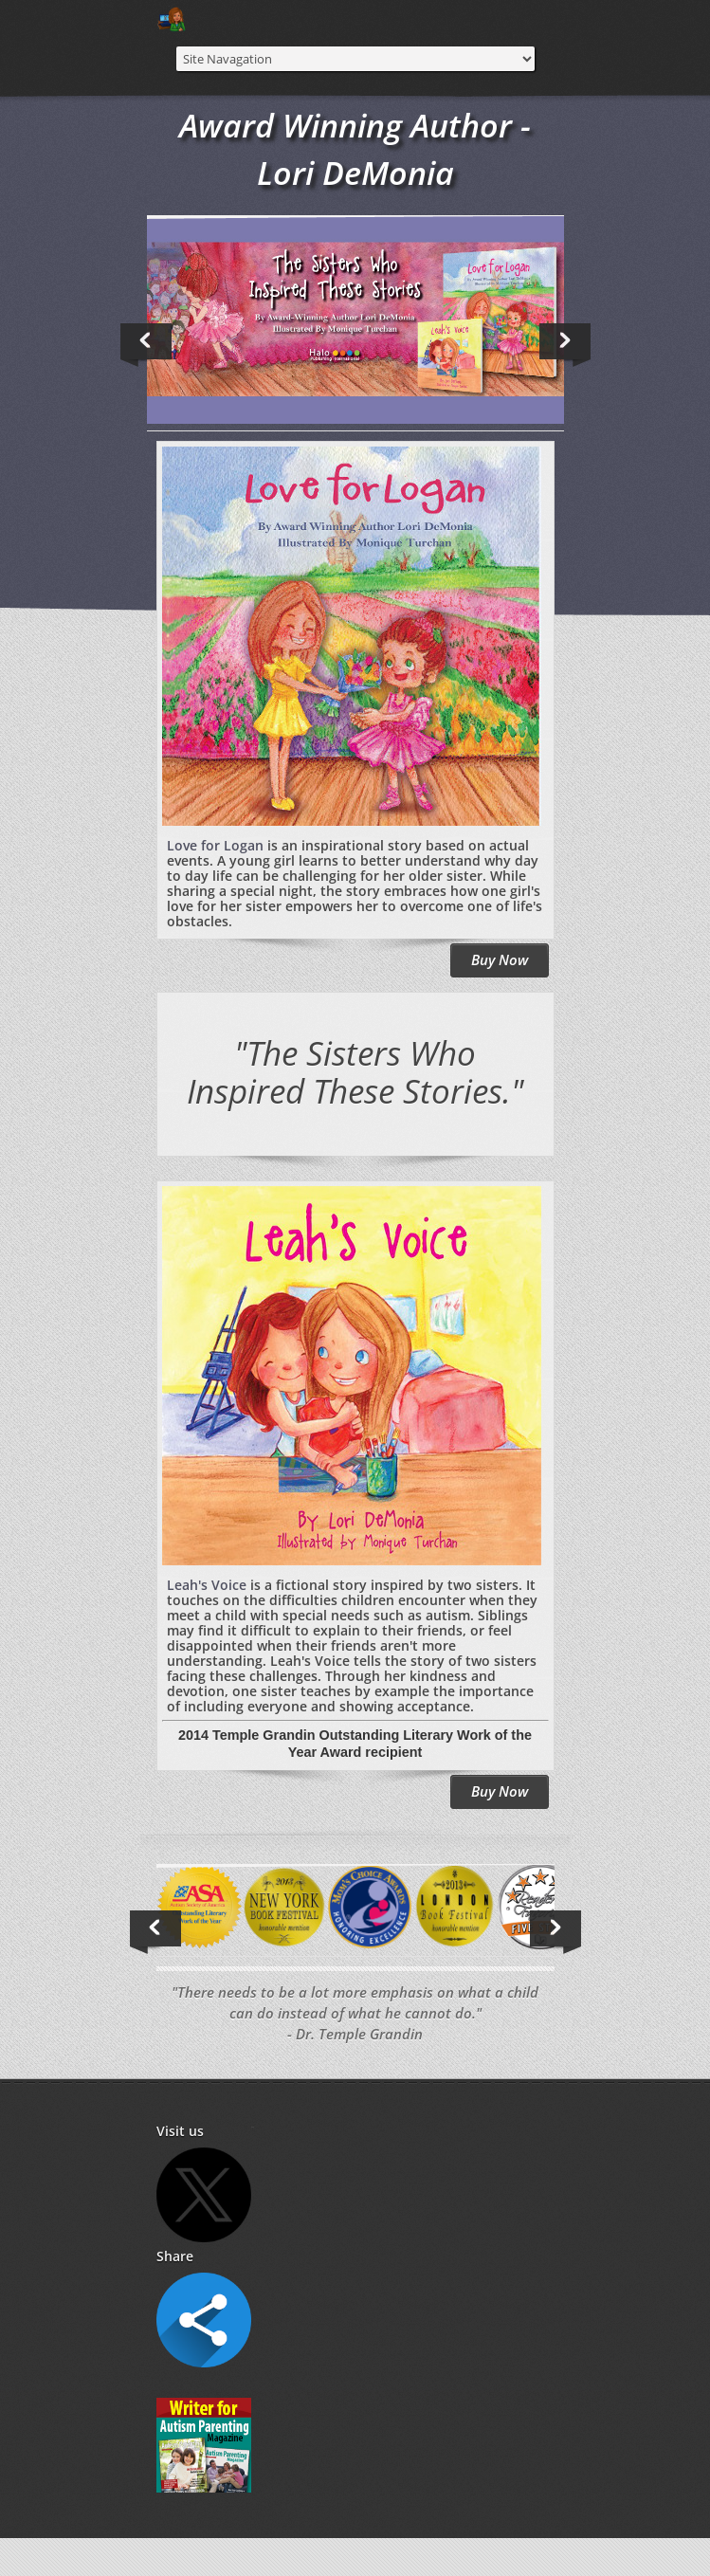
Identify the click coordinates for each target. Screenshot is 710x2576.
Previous (149, 345)
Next (568, 345)
